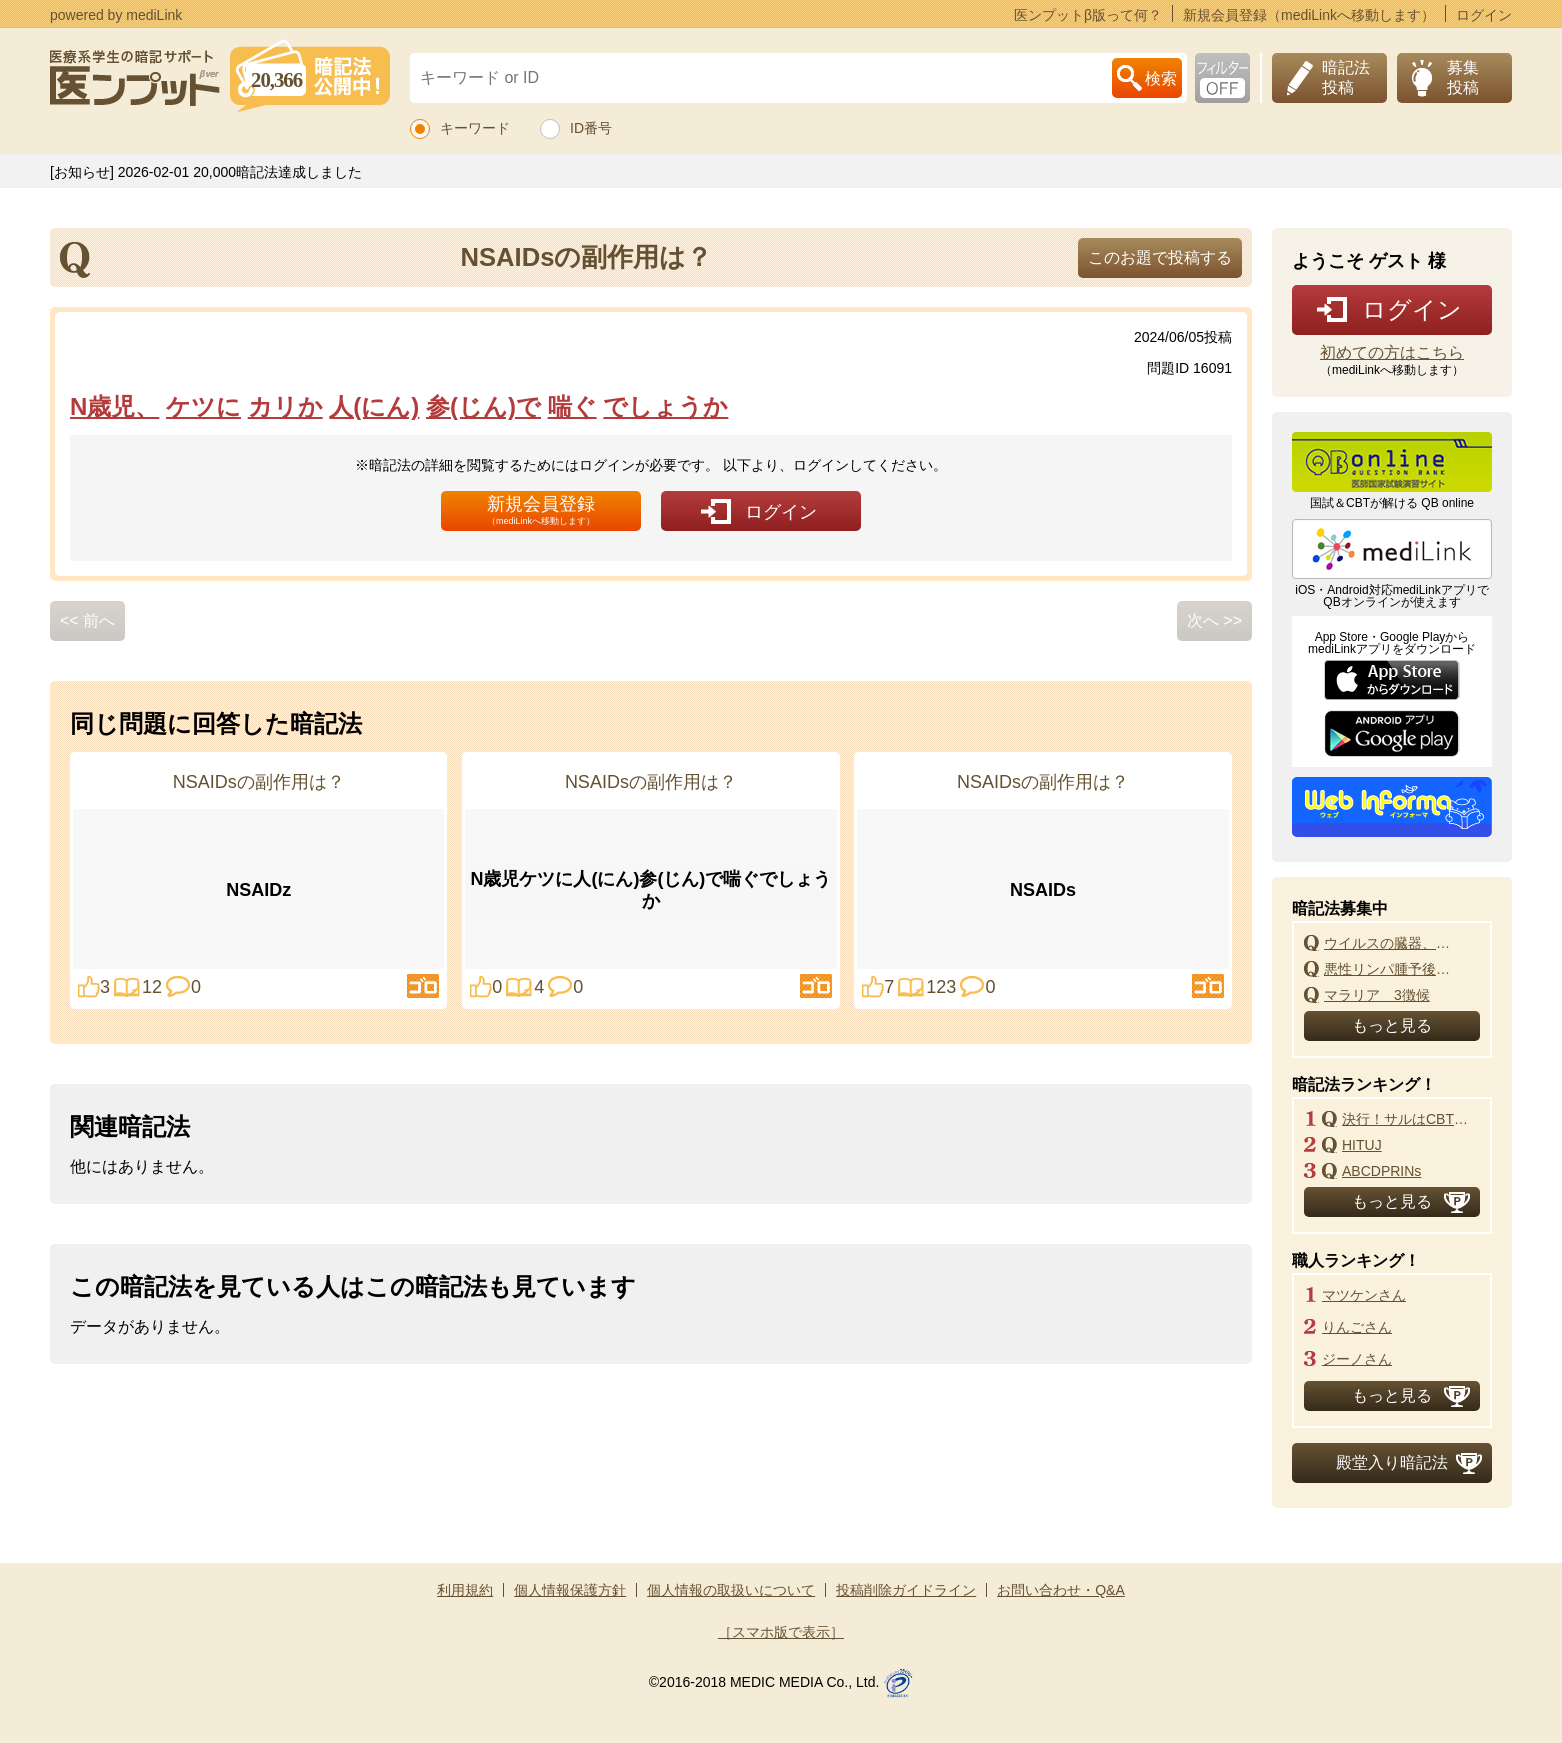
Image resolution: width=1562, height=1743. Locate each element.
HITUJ (1362, 1145)
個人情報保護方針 (570, 1590)
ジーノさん (1357, 1359)
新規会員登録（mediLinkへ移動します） (1309, 14)
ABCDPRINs (1381, 1171)
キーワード (475, 128)
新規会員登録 (541, 510)
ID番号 (591, 128)
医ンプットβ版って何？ (1088, 14)
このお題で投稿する (1160, 257)
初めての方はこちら (1392, 353)
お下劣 (1222, 78)
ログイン (1484, 14)
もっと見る (1392, 1025)
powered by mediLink (116, 14)
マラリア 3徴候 (1377, 995)
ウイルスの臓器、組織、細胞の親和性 (1393, 943)
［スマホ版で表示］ (781, 1632)
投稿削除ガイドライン (906, 1590)
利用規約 (465, 1590)
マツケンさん (1364, 1295)
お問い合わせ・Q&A (1061, 1590)
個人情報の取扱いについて (731, 1590)
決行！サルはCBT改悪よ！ (1411, 1119)
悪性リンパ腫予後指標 (1393, 969)
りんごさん (1357, 1327)
